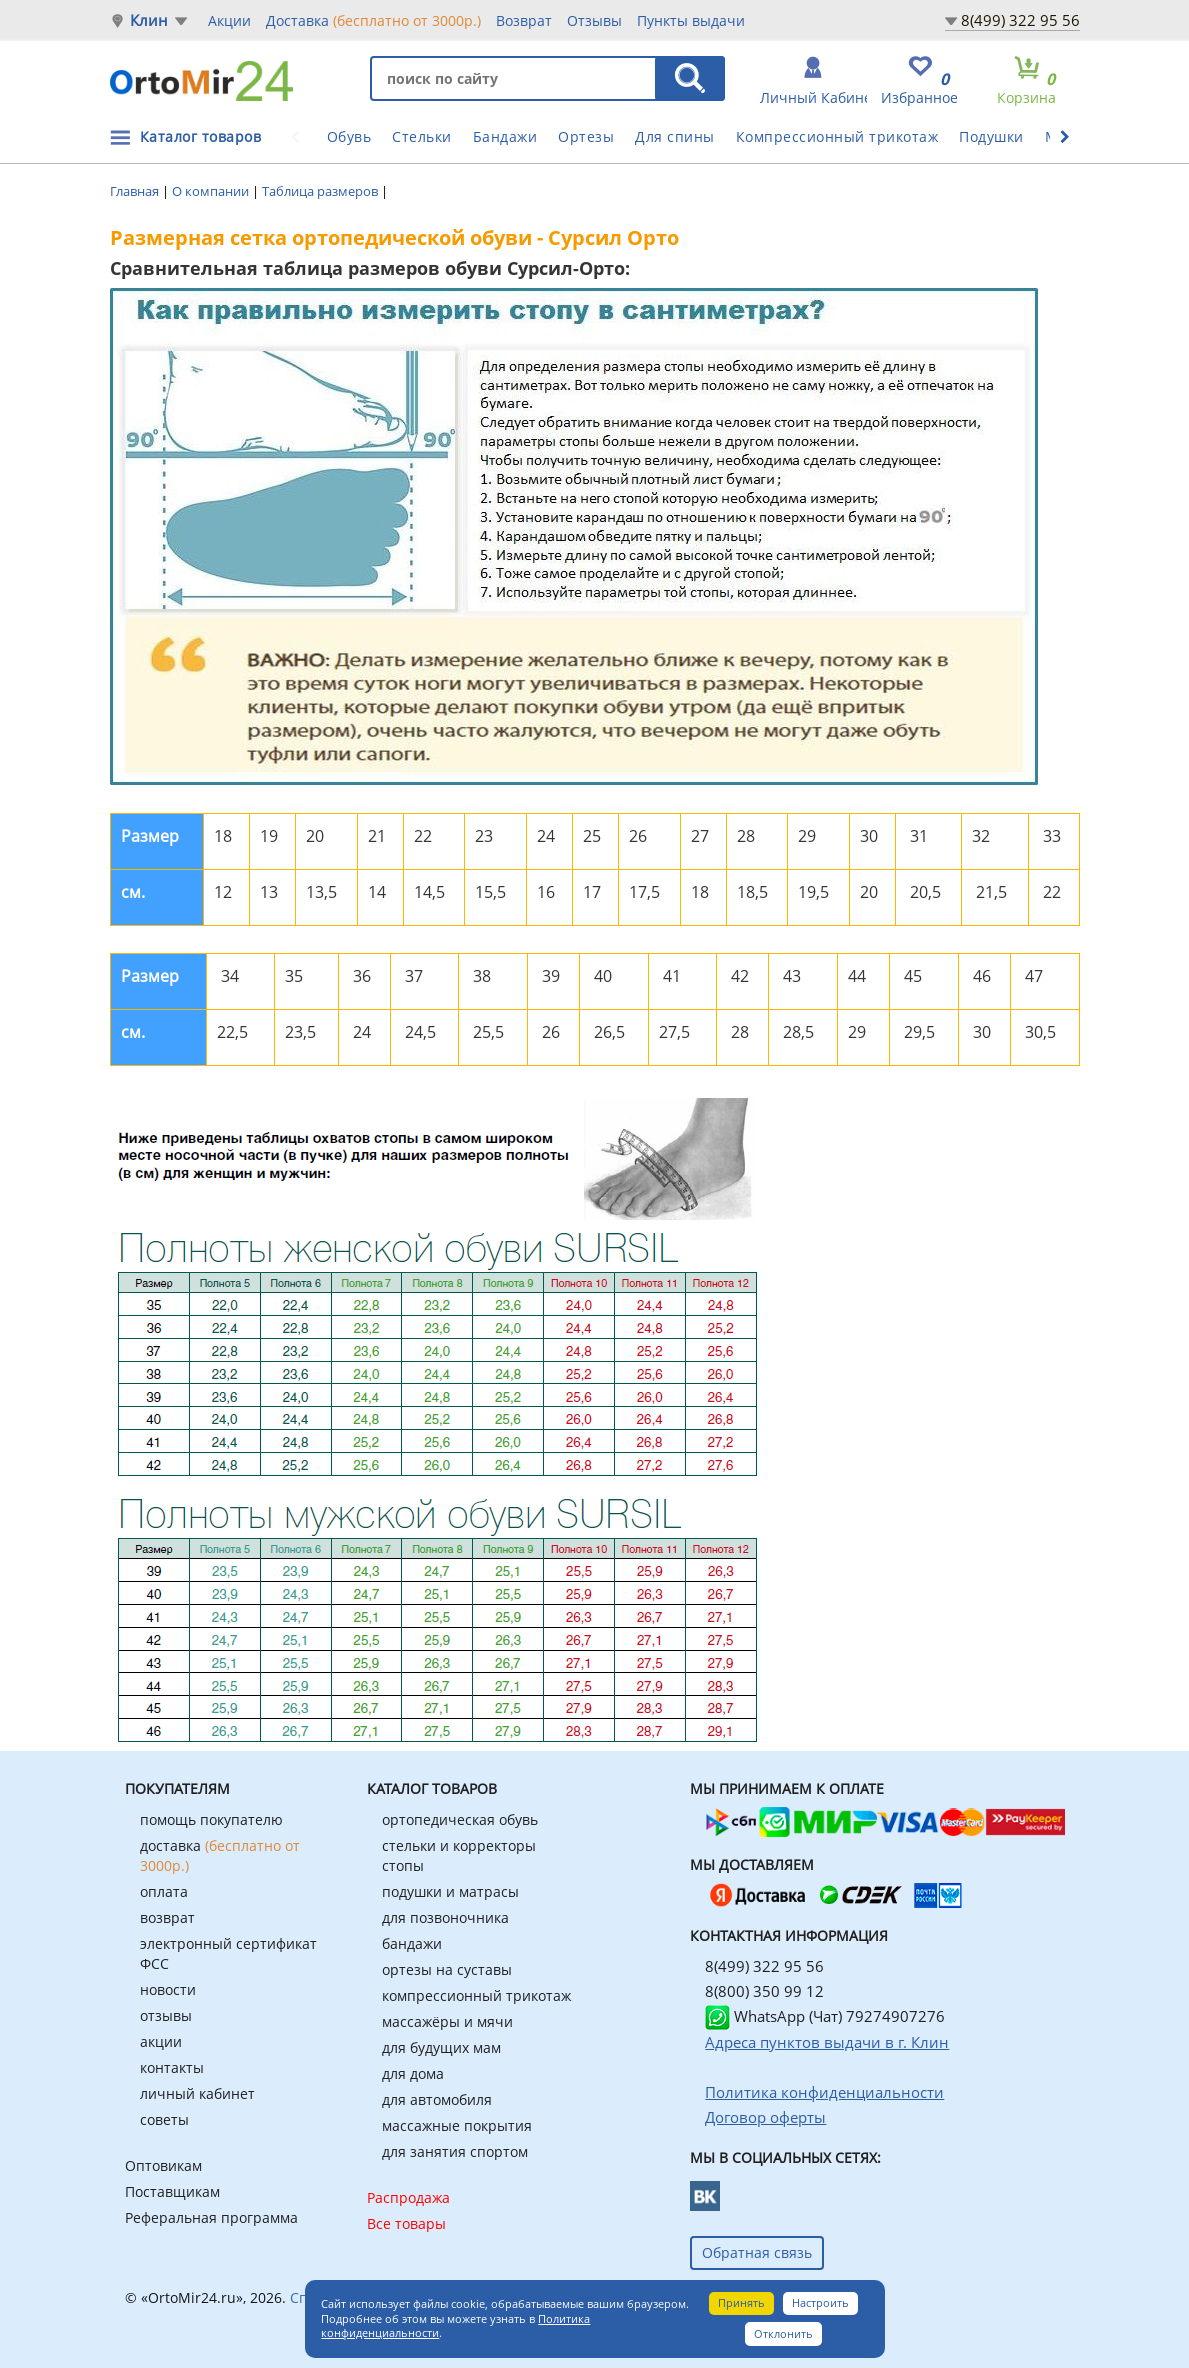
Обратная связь (757, 2252)
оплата (164, 1891)
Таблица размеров (321, 191)
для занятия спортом (455, 2151)
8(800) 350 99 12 (764, 1991)
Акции (229, 20)
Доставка (373, 20)
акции (161, 2041)
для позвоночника (445, 1917)
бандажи (412, 1943)
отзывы (166, 2015)
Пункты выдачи (691, 20)
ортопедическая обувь (460, 1819)
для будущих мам (441, 2047)
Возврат (524, 20)
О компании (212, 191)
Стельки (422, 136)
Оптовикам (163, 2165)
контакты (172, 2067)
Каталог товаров (201, 136)
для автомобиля (437, 2099)
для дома (413, 2073)
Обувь (349, 136)
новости (168, 1989)
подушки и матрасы (450, 1891)
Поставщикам (172, 2191)
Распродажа (408, 2197)
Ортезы (586, 136)
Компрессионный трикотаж (837, 136)
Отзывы (594, 20)
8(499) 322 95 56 (1020, 20)
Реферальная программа (211, 2217)
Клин (149, 20)
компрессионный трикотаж (476, 1995)
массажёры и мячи (447, 2021)
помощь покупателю (211, 1819)
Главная (136, 191)
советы (164, 2119)
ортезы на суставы (447, 1969)
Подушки (991, 136)
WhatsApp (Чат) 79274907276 (825, 2016)
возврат (167, 1917)
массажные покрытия (457, 2125)
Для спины (675, 136)
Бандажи (505, 136)
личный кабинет (197, 2093)
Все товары (406, 2223)
